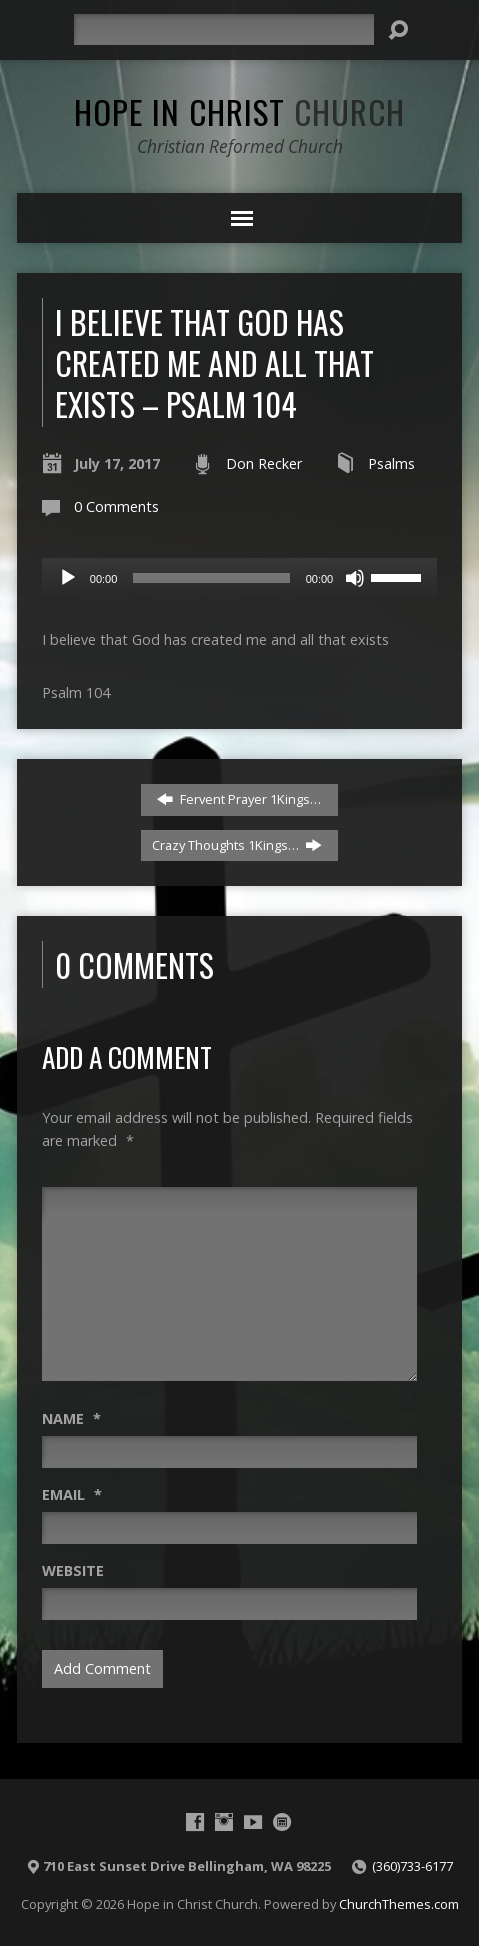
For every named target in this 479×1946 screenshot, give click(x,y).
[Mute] (355, 578)
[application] (239, 578)
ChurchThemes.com (399, 1904)
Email (72, 1494)
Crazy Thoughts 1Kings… (237, 845)
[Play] (68, 578)
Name (71, 1418)
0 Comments (116, 506)
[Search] (224, 29)
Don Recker (264, 463)
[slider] (211, 578)
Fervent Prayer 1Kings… (239, 799)
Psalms (391, 463)
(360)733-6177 (412, 1866)
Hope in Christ (239, 111)
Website (73, 1570)
